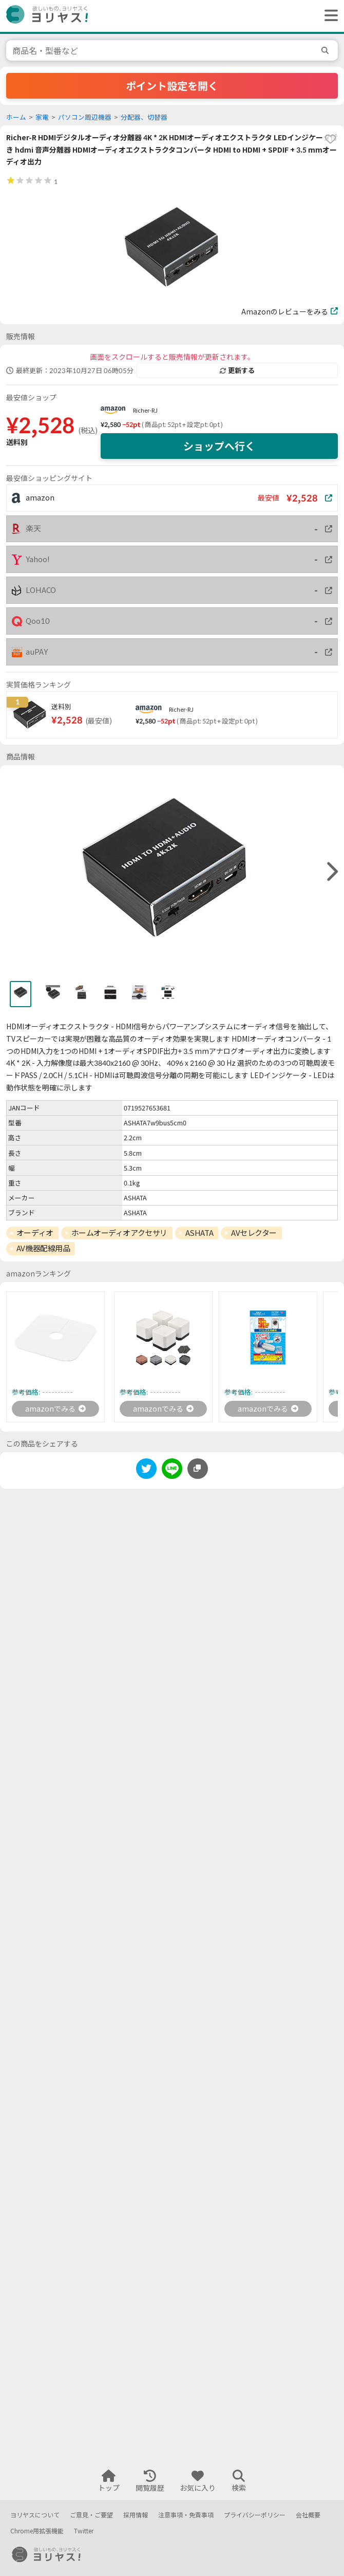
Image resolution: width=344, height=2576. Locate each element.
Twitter (83, 2531)
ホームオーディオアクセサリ (119, 1232)
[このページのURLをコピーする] (197, 1468)
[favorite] (330, 139)
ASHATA (199, 1232)
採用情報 (135, 2515)
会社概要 (308, 2515)
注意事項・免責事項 (186, 2515)
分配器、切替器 (144, 117)
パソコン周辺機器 (84, 117)
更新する (237, 370)
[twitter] (146, 1470)
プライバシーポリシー (254, 2515)
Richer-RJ (145, 410)
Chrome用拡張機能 (37, 2531)
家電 (42, 117)
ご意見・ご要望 (91, 2515)
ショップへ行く (219, 446)
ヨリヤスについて (35, 2515)
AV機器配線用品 (43, 1248)
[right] (331, 872)
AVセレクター (254, 1232)
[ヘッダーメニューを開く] (328, 16)
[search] (326, 50)
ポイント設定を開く (172, 86)
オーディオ (34, 1232)
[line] (172, 1470)
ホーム (16, 117)
